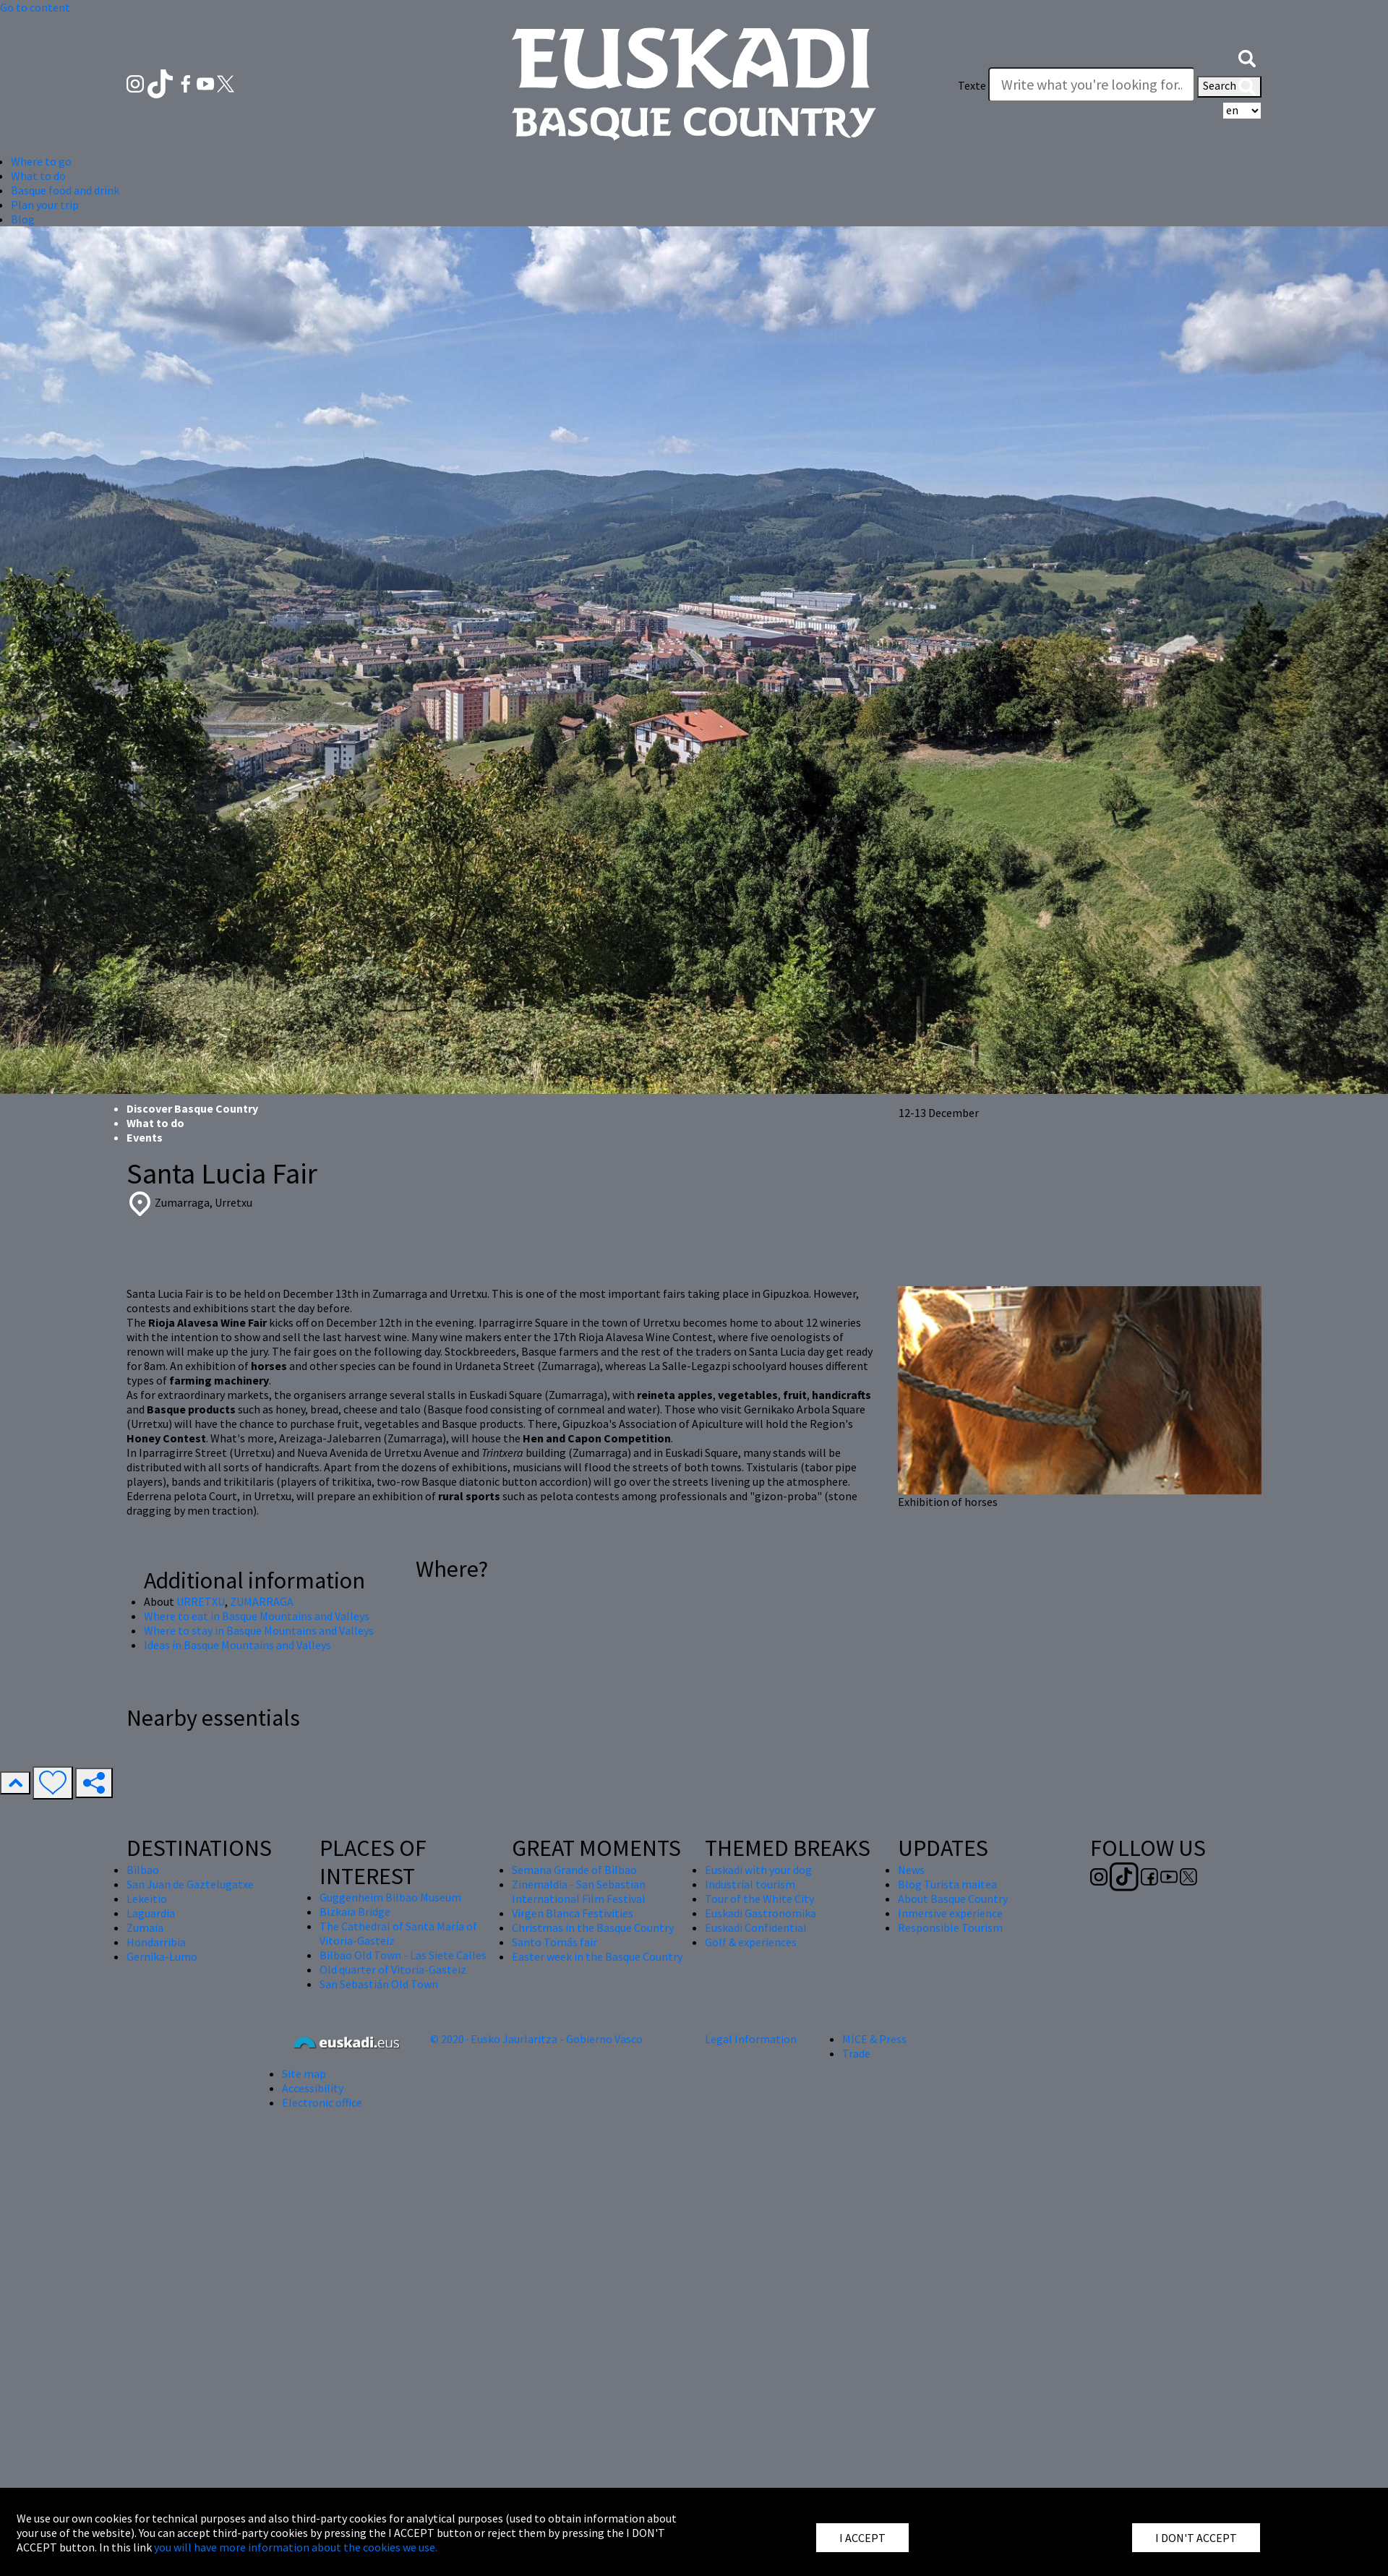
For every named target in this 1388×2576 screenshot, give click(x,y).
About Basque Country (953, 1898)
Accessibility (312, 2088)
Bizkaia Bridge (355, 1911)
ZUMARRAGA (262, 1601)
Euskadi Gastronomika (760, 1913)
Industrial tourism (750, 1884)
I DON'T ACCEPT (1196, 2537)
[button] (1247, 56)
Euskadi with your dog (758, 1869)
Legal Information (751, 2039)
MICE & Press (874, 2039)
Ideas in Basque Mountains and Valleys (237, 1645)
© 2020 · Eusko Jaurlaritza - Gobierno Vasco (536, 2039)
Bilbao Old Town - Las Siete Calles (403, 1955)
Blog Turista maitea (947, 1884)
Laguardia (151, 1913)
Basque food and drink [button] (65, 190)
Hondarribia (156, 1942)
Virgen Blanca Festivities (572, 1913)
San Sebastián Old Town (379, 1984)
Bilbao (143, 1869)
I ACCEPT (862, 2537)
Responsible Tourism (950, 1927)
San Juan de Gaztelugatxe (190, 1884)
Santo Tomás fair (554, 1942)
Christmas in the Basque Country (593, 1927)
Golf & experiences (751, 1942)
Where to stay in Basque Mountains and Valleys (259, 1630)
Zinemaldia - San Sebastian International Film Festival (579, 1891)
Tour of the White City (759, 1898)
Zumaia (145, 1927)
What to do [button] (38, 175)
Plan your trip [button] (45, 204)
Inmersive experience (950, 1913)
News (911, 1869)
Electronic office (322, 2102)
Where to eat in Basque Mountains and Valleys (256, 1616)
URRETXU (200, 1601)
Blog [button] (23, 219)
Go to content (35, 7)
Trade (856, 2053)
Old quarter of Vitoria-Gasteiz (393, 1969)
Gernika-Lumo (162, 1956)
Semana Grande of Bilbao (574, 1869)
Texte (972, 85)
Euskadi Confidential (756, 1927)
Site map (304, 2073)
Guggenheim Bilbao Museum (390, 1897)
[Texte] (1091, 84)
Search (1229, 86)
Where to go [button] (41, 161)
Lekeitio (147, 1898)
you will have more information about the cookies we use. (295, 2547)
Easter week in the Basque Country (597, 1956)
